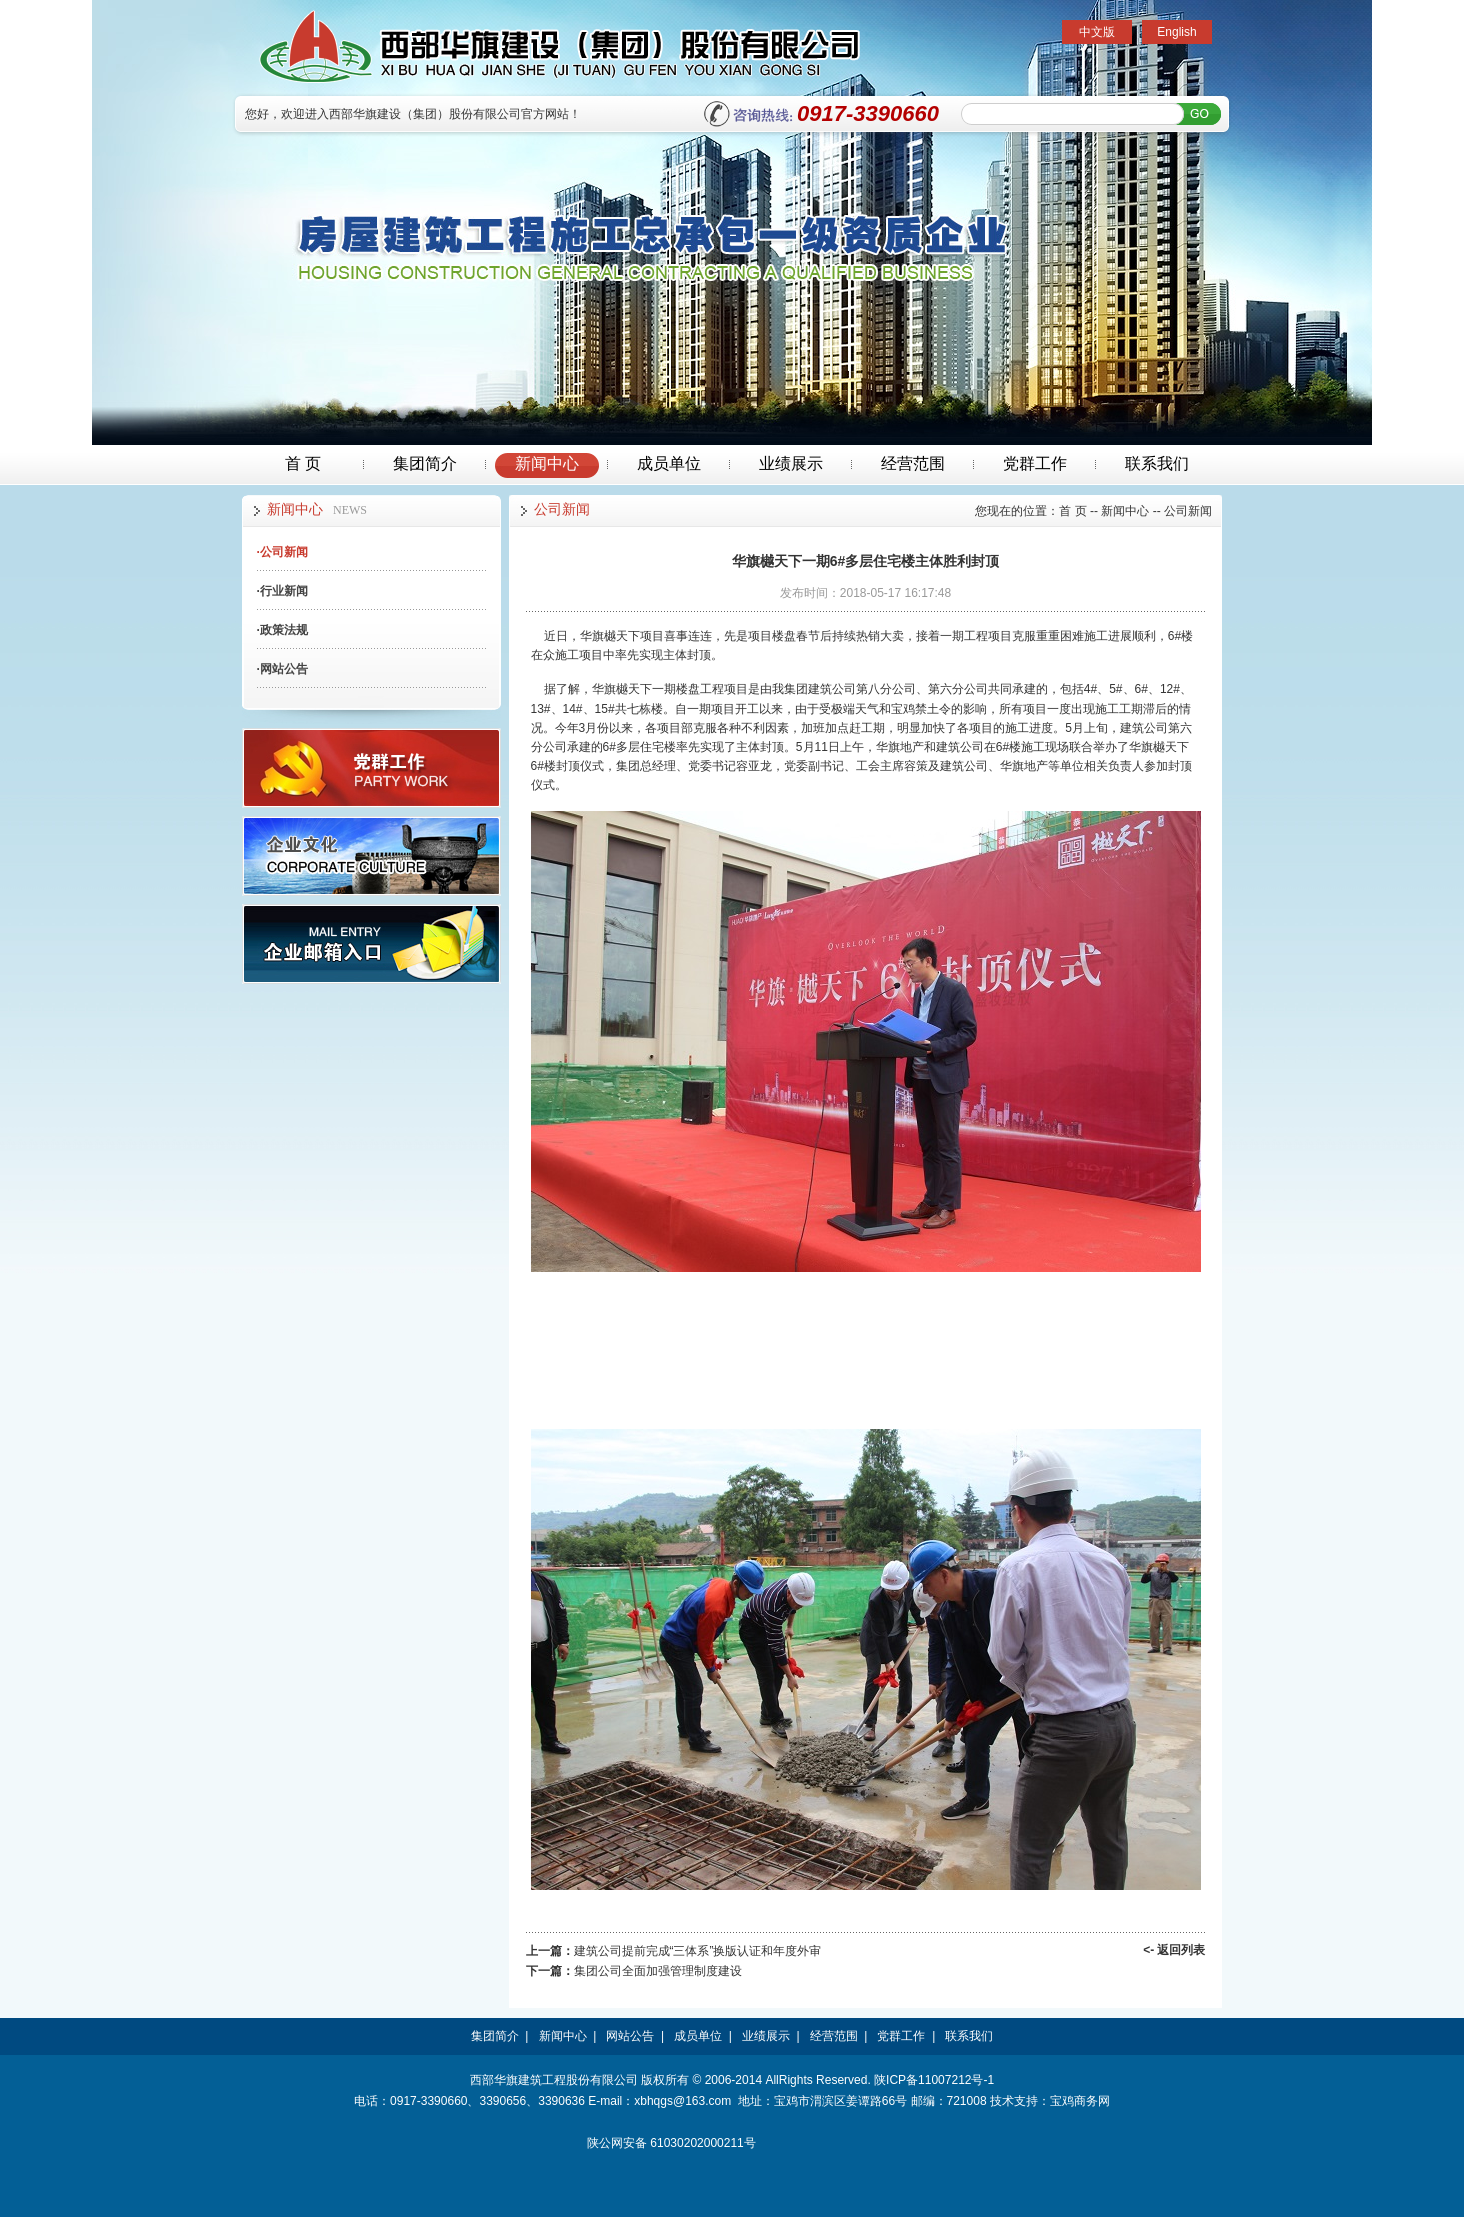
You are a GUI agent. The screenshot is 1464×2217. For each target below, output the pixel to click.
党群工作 (1035, 463)
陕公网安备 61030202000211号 (671, 2143)
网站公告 (282, 669)
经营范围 (913, 463)
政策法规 (282, 630)
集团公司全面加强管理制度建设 (658, 1971)
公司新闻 (282, 552)
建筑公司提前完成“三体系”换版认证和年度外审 (698, 1951)
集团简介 (425, 463)
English (1176, 32)
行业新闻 (282, 591)
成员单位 (669, 463)
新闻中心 (547, 463)
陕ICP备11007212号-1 (934, 2080)
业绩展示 (791, 463)
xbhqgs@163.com (682, 2101)
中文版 (1097, 32)
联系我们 (1157, 463)
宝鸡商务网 (1080, 2101)
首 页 (303, 463)
